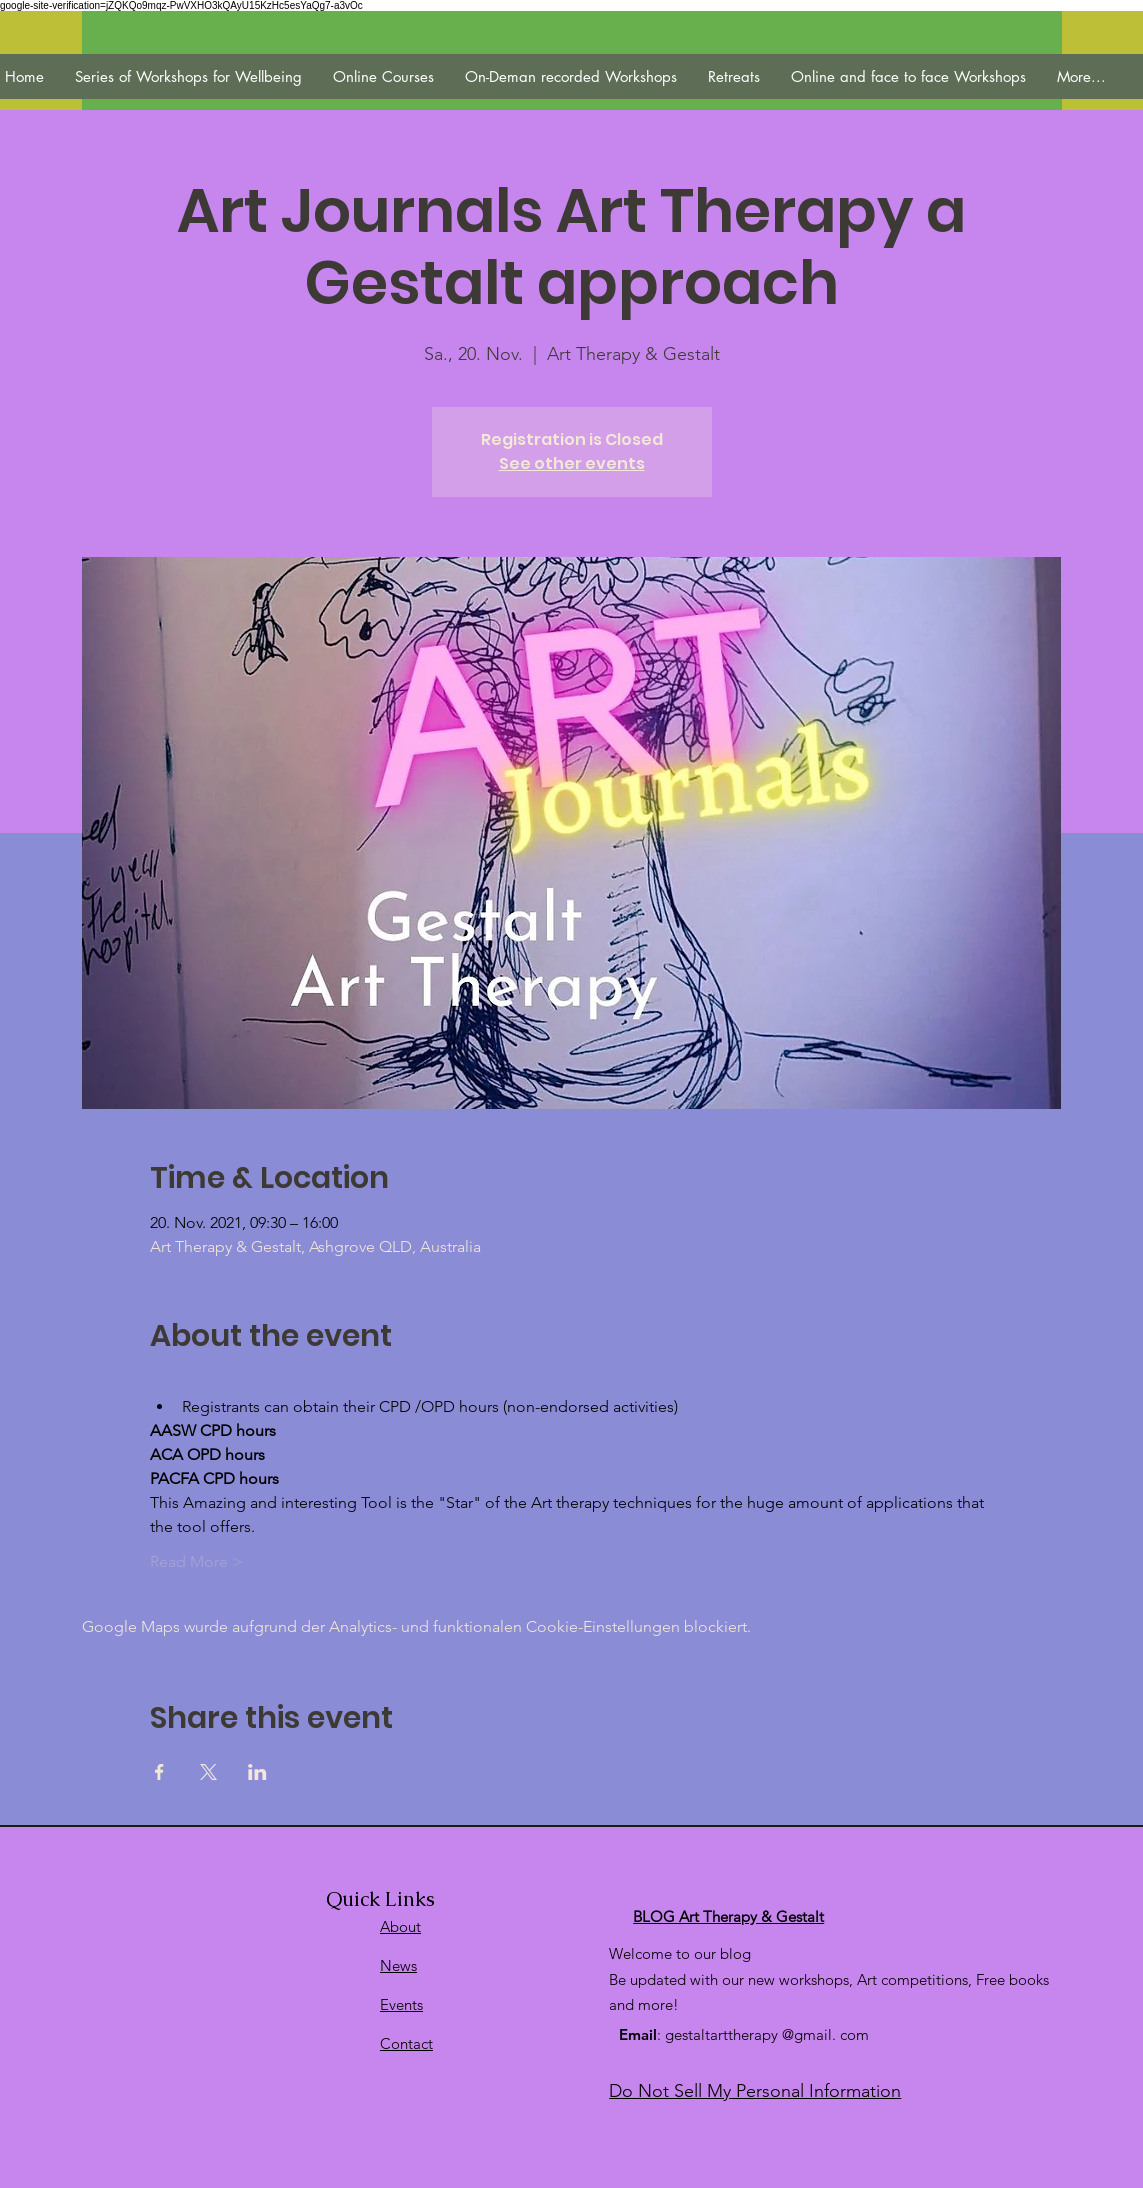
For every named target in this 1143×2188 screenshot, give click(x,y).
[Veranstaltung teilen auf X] (208, 1772)
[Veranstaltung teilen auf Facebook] (159, 1772)
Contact (406, 2043)
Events (401, 2004)
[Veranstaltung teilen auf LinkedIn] (257, 1772)
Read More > (196, 1561)
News (398, 1965)
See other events (572, 463)
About (400, 1926)
